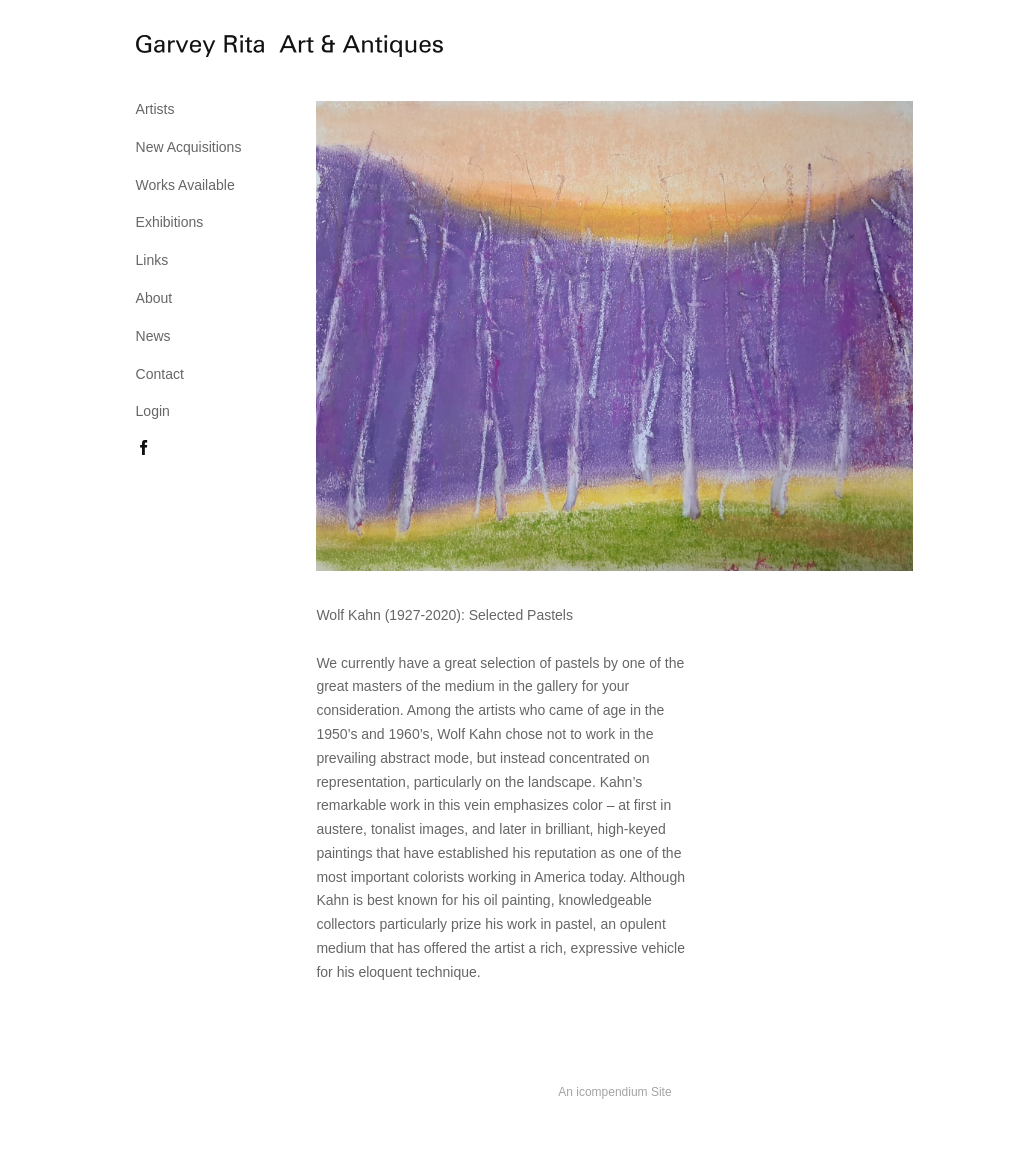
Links (152, 260)
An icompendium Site (614, 1092)
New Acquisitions (189, 147)
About (154, 298)
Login (153, 411)
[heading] (186, 49)
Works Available (185, 185)
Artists (155, 109)
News (153, 336)
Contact (160, 374)
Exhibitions (170, 222)
